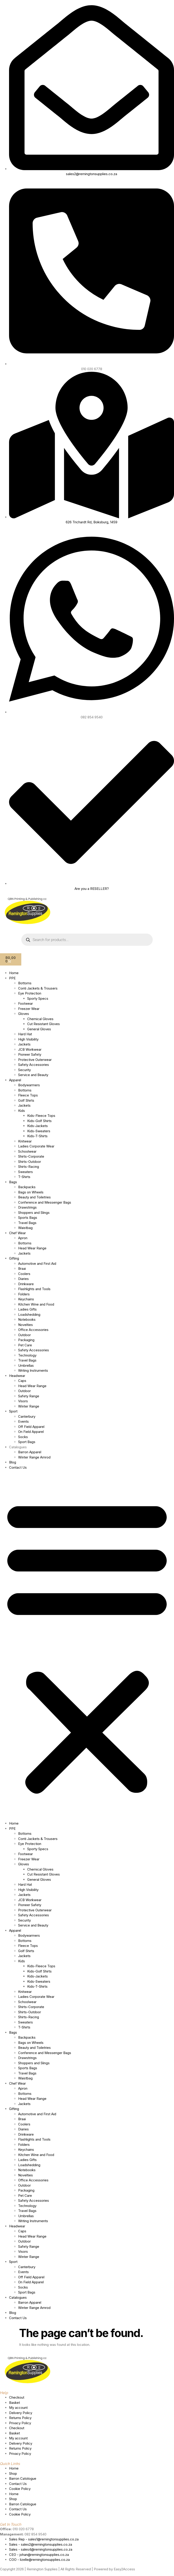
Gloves (23, 1014)
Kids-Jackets (37, 1126)
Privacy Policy (20, 2423)
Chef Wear (17, 1233)
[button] (87, 1645)
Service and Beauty (33, 1075)
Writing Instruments (33, 1370)
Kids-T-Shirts (37, 1136)
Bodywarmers (29, 1085)
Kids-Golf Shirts (39, 1121)
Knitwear (25, 1141)
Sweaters (25, 1172)
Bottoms (24, 983)
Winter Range (28, 1406)
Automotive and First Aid (37, 1263)
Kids (21, 1110)
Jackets (24, 1044)
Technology (27, 1355)
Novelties (25, 1325)
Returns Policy (20, 2418)
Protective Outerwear (35, 1059)
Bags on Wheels (31, 1192)
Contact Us (18, 1467)
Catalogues (18, 1447)
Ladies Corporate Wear (36, 1146)
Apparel (15, 1080)
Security (24, 1070)
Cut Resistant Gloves (43, 1024)
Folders (24, 1294)
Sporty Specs (37, 998)
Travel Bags (27, 1223)
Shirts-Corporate (31, 1156)
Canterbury (26, 1416)
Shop (13, 2473)
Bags (13, 1182)
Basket (14, 2402)
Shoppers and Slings (34, 1212)
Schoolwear (27, 1151)
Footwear (25, 1003)
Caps (22, 1381)
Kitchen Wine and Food (36, 1304)
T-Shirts (24, 1177)
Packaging (26, 1340)
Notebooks (27, 1319)
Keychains (26, 1299)
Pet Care (25, 1345)
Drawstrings (27, 1207)
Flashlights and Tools (34, 1289)
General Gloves (39, 1029)
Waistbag (25, 1228)
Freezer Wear (28, 1009)
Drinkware (26, 1284)
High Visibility (28, 1039)
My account (18, 2407)
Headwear (17, 1376)
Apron (22, 1238)
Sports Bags (27, 1217)
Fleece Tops (28, 1095)
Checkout (16, 2397)
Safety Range (28, 1396)
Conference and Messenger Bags (44, 1202)
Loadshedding (29, 1314)
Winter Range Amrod (34, 1457)
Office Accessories (33, 1330)
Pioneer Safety (29, 1054)
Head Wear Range (32, 1248)
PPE (12, 978)
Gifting (14, 1258)
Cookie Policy (20, 2489)
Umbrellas (26, 1365)
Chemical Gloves (40, 1019)
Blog (12, 1462)
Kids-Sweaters (38, 1131)
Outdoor (24, 1335)
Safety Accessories (33, 1064)
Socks (23, 1437)
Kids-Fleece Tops (41, 1115)
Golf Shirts (26, 1100)
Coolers (24, 1274)
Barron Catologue (22, 2478)
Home (14, 973)
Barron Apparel (29, 1452)
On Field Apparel (31, 1431)
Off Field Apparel (31, 1426)
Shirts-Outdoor (29, 1161)
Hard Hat (25, 1034)
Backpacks (27, 1187)
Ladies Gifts (27, 1309)
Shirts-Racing (28, 1166)
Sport (13, 1411)
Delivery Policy (20, 2413)
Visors (23, 1401)
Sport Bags (26, 1442)
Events (23, 1421)
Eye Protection (29, 993)
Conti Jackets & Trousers (38, 988)
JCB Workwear (29, 1049)
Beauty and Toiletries (34, 1197)
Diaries (23, 1279)
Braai (22, 1268)
